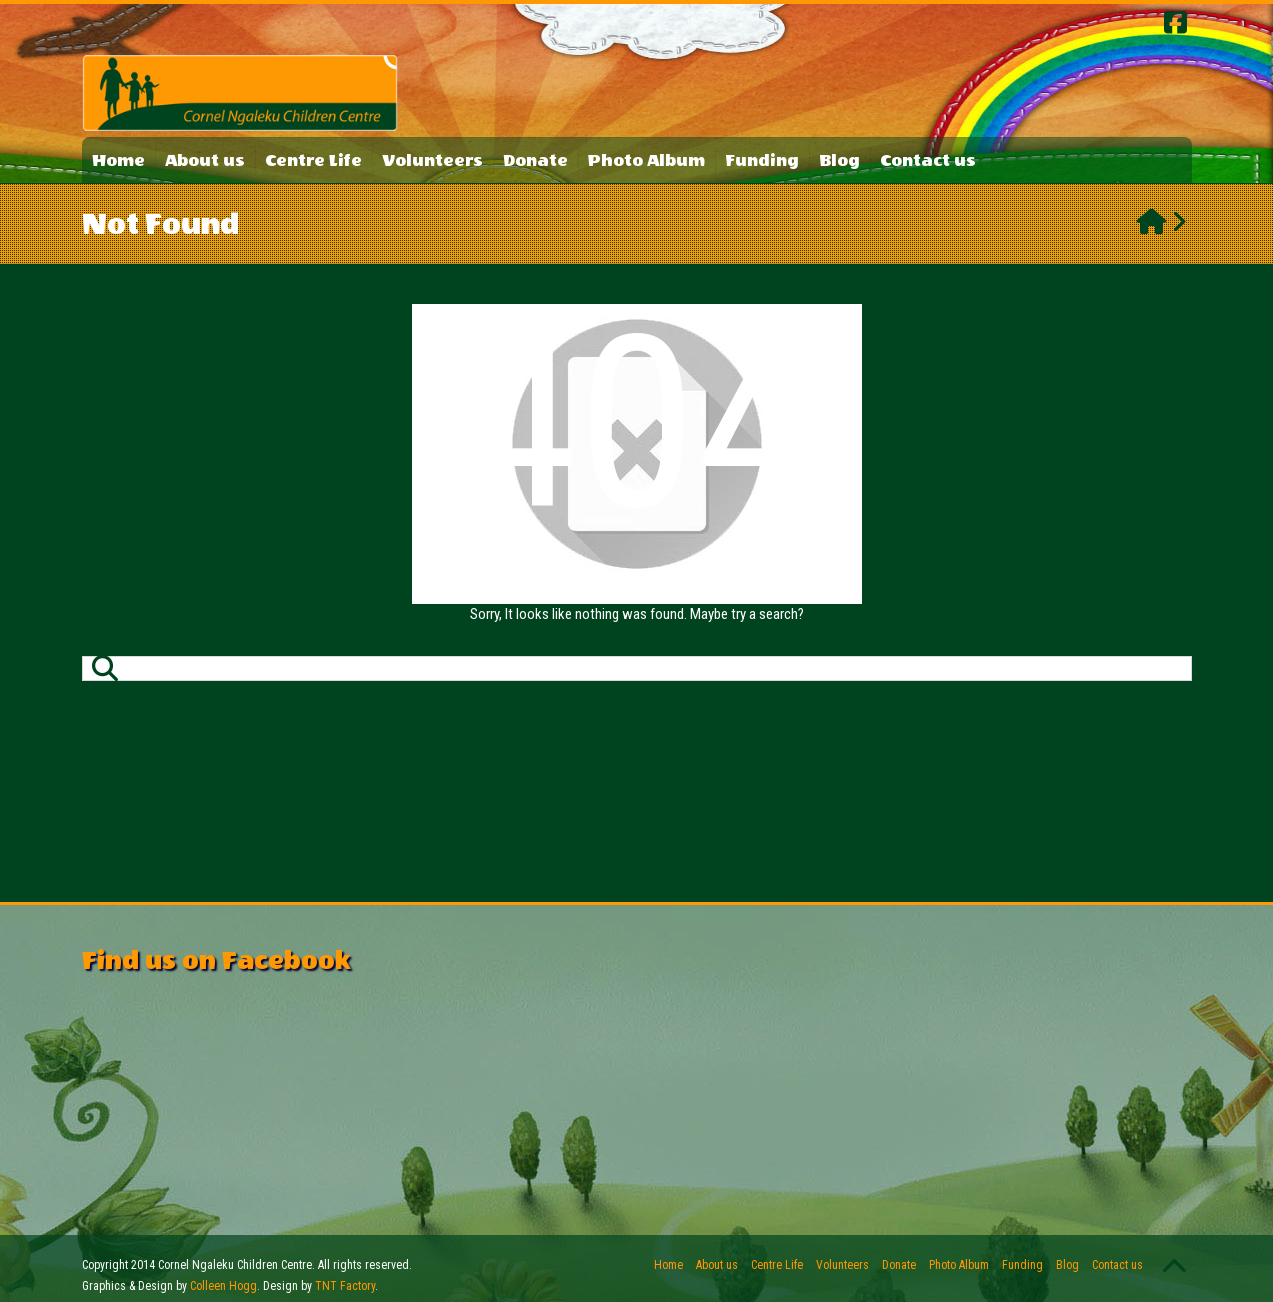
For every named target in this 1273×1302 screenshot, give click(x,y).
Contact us (928, 160)
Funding (762, 160)
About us (205, 160)
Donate (535, 160)
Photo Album (646, 160)
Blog (839, 160)
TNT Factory (345, 1286)
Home (118, 160)
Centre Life (313, 160)
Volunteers (432, 160)
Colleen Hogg (223, 1286)
